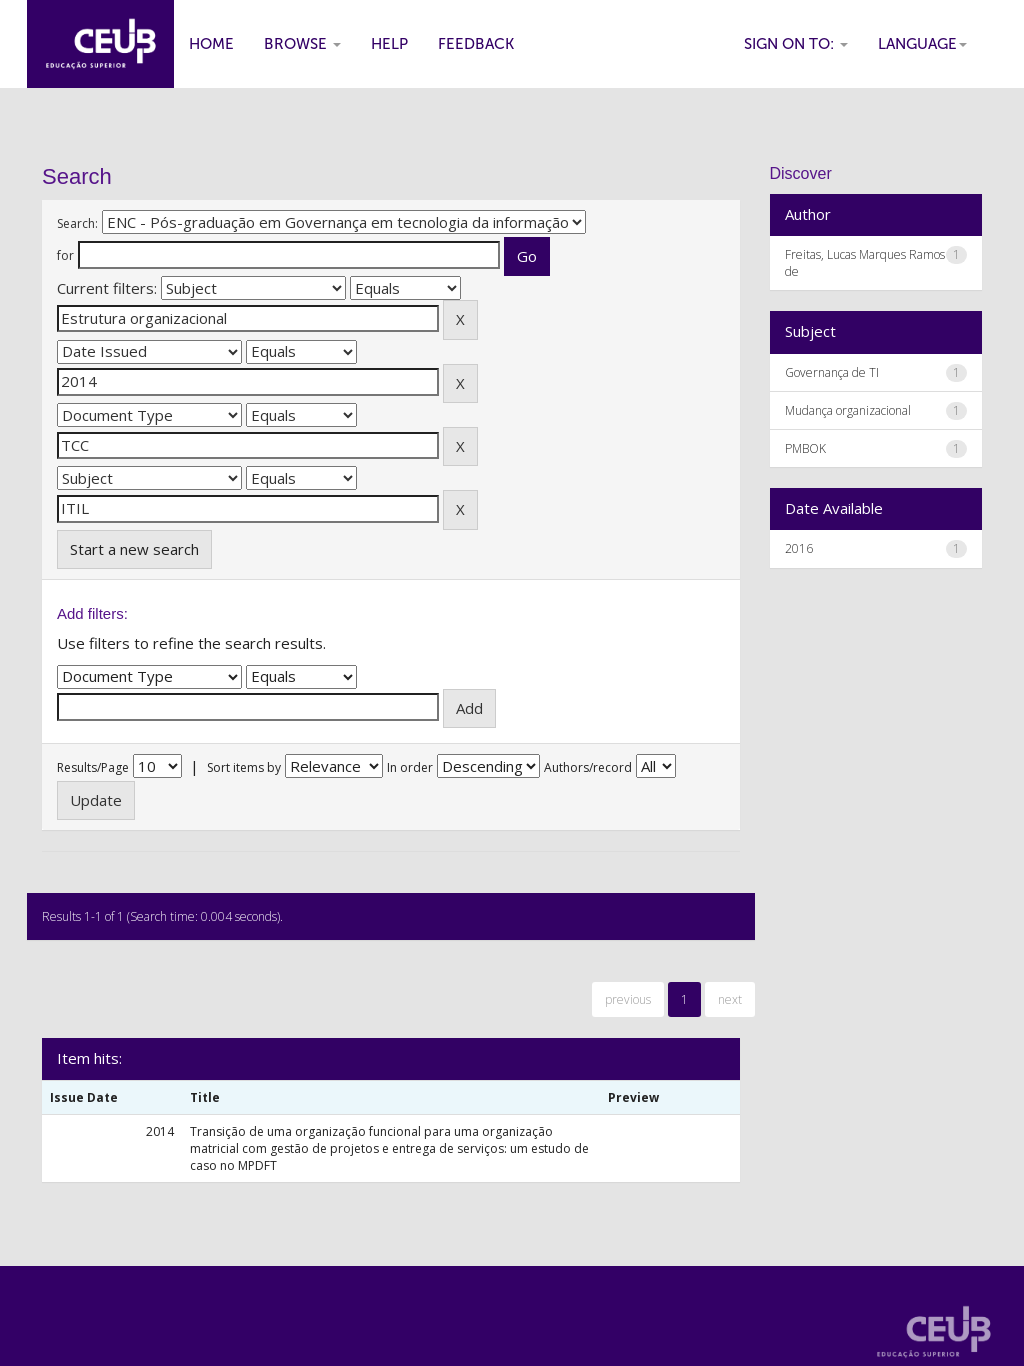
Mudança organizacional (848, 410)
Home (211, 44)
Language (922, 44)
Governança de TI (832, 372)
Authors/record (588, 767)
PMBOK (805, 448)
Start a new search (134, 549)
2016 (799, 548)
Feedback (476, 44)
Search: (77, 223)
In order (410, 767)
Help (389, 44)
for (65, 255)
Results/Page (93, 767)
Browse (302, 44)
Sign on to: (796, 44)
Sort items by (244, 767)
